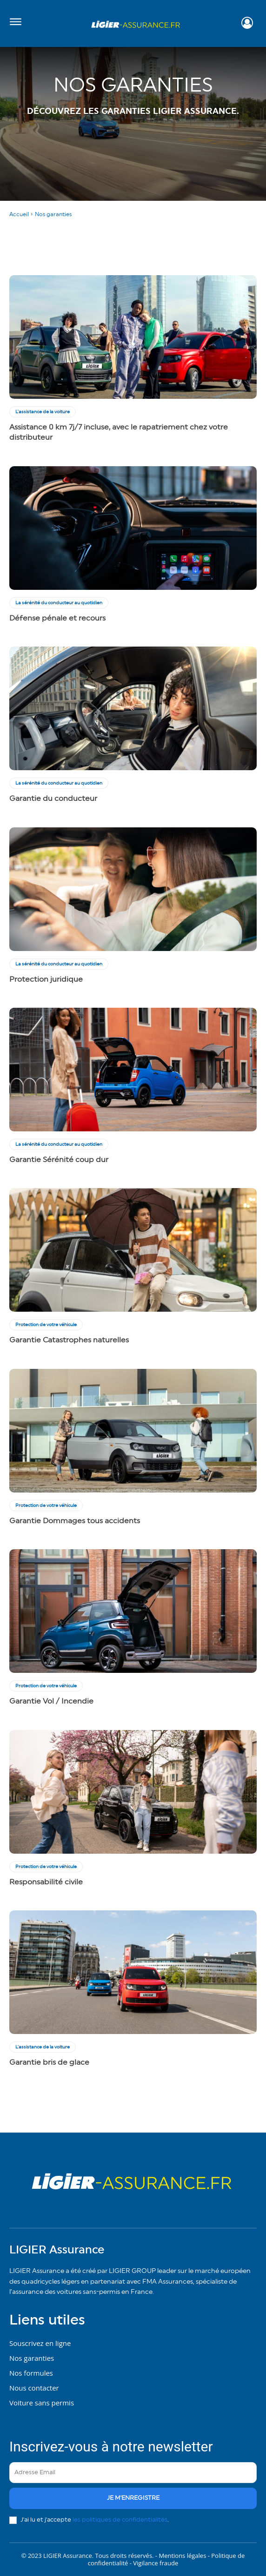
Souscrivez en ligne (40, 2343)
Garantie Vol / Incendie (51, 1701)
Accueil (19, 214)
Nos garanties (31, 2358)
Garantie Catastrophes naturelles (69, 1340)
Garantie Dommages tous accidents (74, 1521)
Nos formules (31, 2373)
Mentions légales (183, 2555)
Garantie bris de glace (49, 2062)
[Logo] (136, 24)
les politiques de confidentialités (120, 2520)
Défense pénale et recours (57, 618)
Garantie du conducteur (53, 798)
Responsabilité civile (46, 1882)
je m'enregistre (133, 2498)
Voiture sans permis (41, 2402)
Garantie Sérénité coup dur (58, 1159)
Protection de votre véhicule (46, 1324)
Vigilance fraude (155, 2563)
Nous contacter (34, 2387)
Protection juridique (46, 979)
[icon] (247, 25)
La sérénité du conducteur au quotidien (58, 603)
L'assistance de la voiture (42, 412)
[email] (133, 2472)
